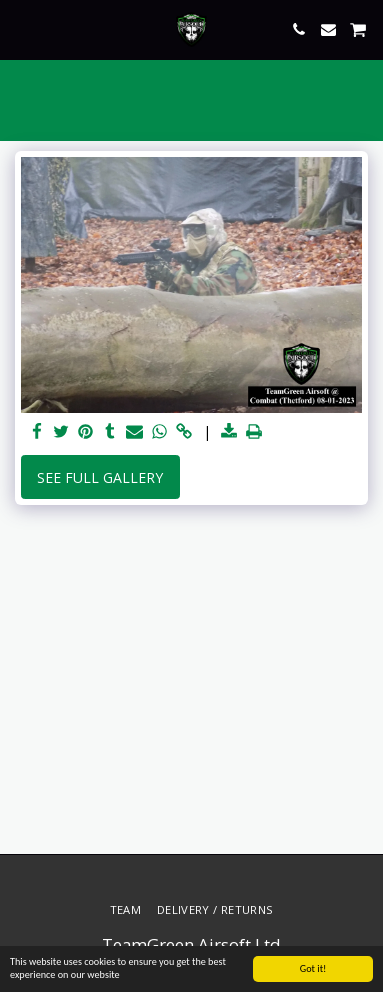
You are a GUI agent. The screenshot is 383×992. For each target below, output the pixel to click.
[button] (22, 28)
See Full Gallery (100, 477)
